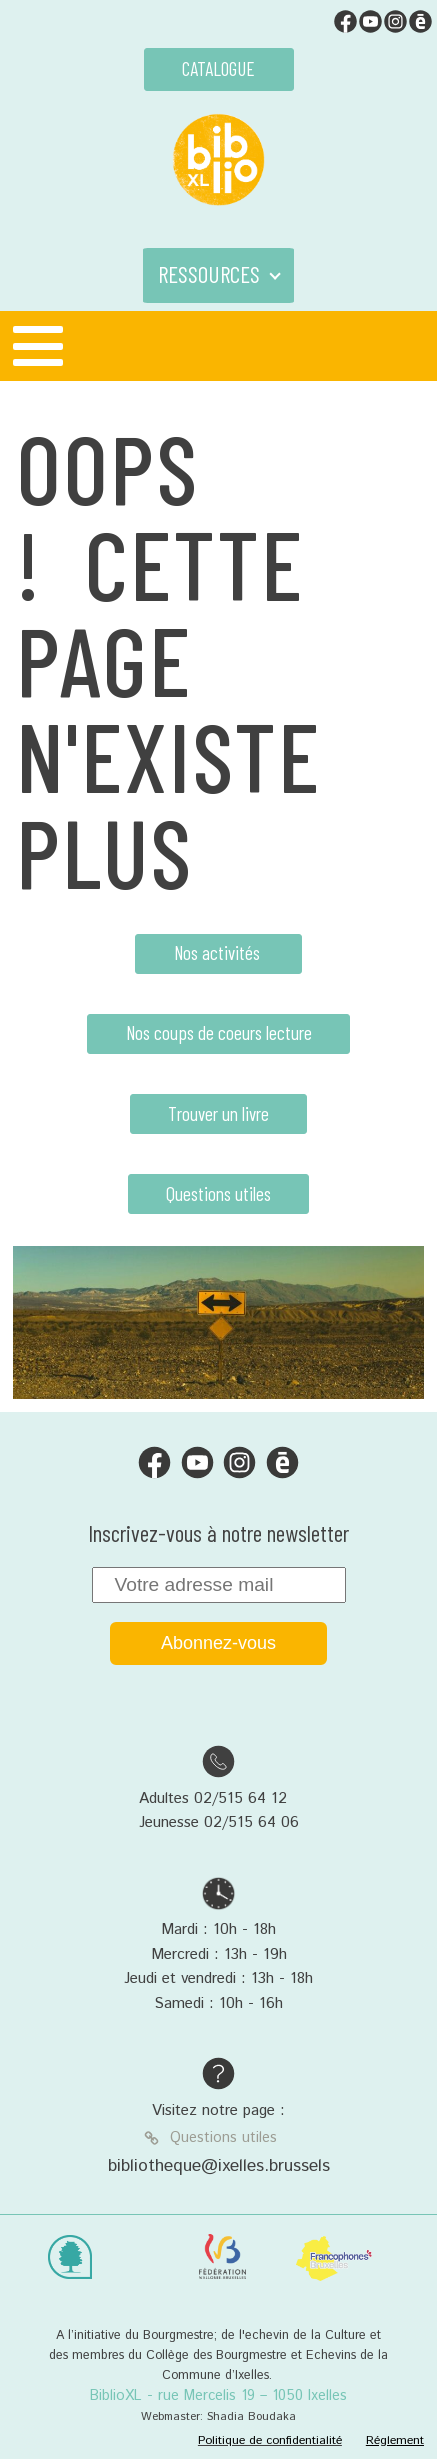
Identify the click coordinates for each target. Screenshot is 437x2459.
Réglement (395, 2440)
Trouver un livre (218, 1113)
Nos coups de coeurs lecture (219, 1032)
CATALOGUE (218, 68)
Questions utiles (218, 1193)
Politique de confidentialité (270, 2440)
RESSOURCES (209, 274)
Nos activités (219, 952)
